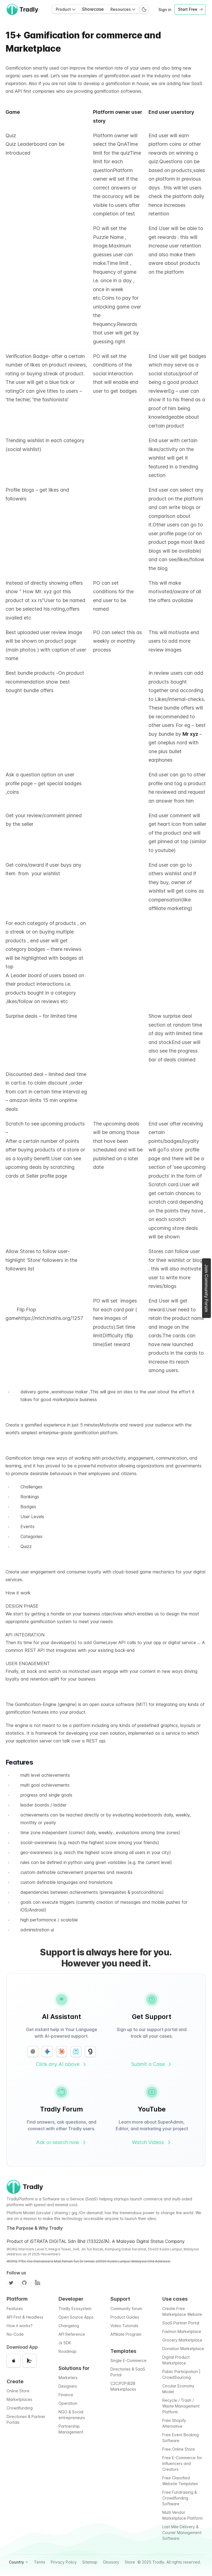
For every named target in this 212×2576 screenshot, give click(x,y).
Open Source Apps (76, 2317)
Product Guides (124, 2317)
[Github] (24, 2282)
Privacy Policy (64, 2562)
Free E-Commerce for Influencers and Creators (182, 2463)
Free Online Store (178, 2449)
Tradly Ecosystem (75, 2308)
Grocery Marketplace (182, 2340)
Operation (68, 2403)
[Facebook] (37, 2282)
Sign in (164, 9)
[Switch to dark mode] (144, 9)
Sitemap (89, 2562)
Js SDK (65, 2342)
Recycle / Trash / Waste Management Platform (181, 2406)
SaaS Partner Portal (180, 2323)
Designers (68, 2386)
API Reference (72, 2334)
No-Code (15, 2334)
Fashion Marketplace (181, 2331)
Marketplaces (19, 2399)
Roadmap (67, 2351)
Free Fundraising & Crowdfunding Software (179, 2498)
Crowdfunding (20, 2408)
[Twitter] (11, 2282)
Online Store (18, 2390)
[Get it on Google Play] (29, 2360)
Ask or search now (61, 2142)
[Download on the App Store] (13, 2360)
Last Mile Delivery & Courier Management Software (182, 2532)
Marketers (68, 2377)
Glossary (111, 2562)
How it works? (20, 2325)
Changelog (69, 2325)
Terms (39, 2562)
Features (15, 2308)
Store (130, 2562)
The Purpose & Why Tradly (35, 2228)
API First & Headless (25, 2317)
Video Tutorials (124, 2325)
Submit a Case (152, 2064)
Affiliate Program (125, 2334)
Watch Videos (152, 2142)
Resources (122, 9)
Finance (66, 2394)
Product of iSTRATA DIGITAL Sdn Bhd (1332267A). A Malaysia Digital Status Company (96, 2241)
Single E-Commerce (128, 2360)
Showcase (93, 9)
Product (65, 9)
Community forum (126, 2308)
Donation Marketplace (183, 2348)
